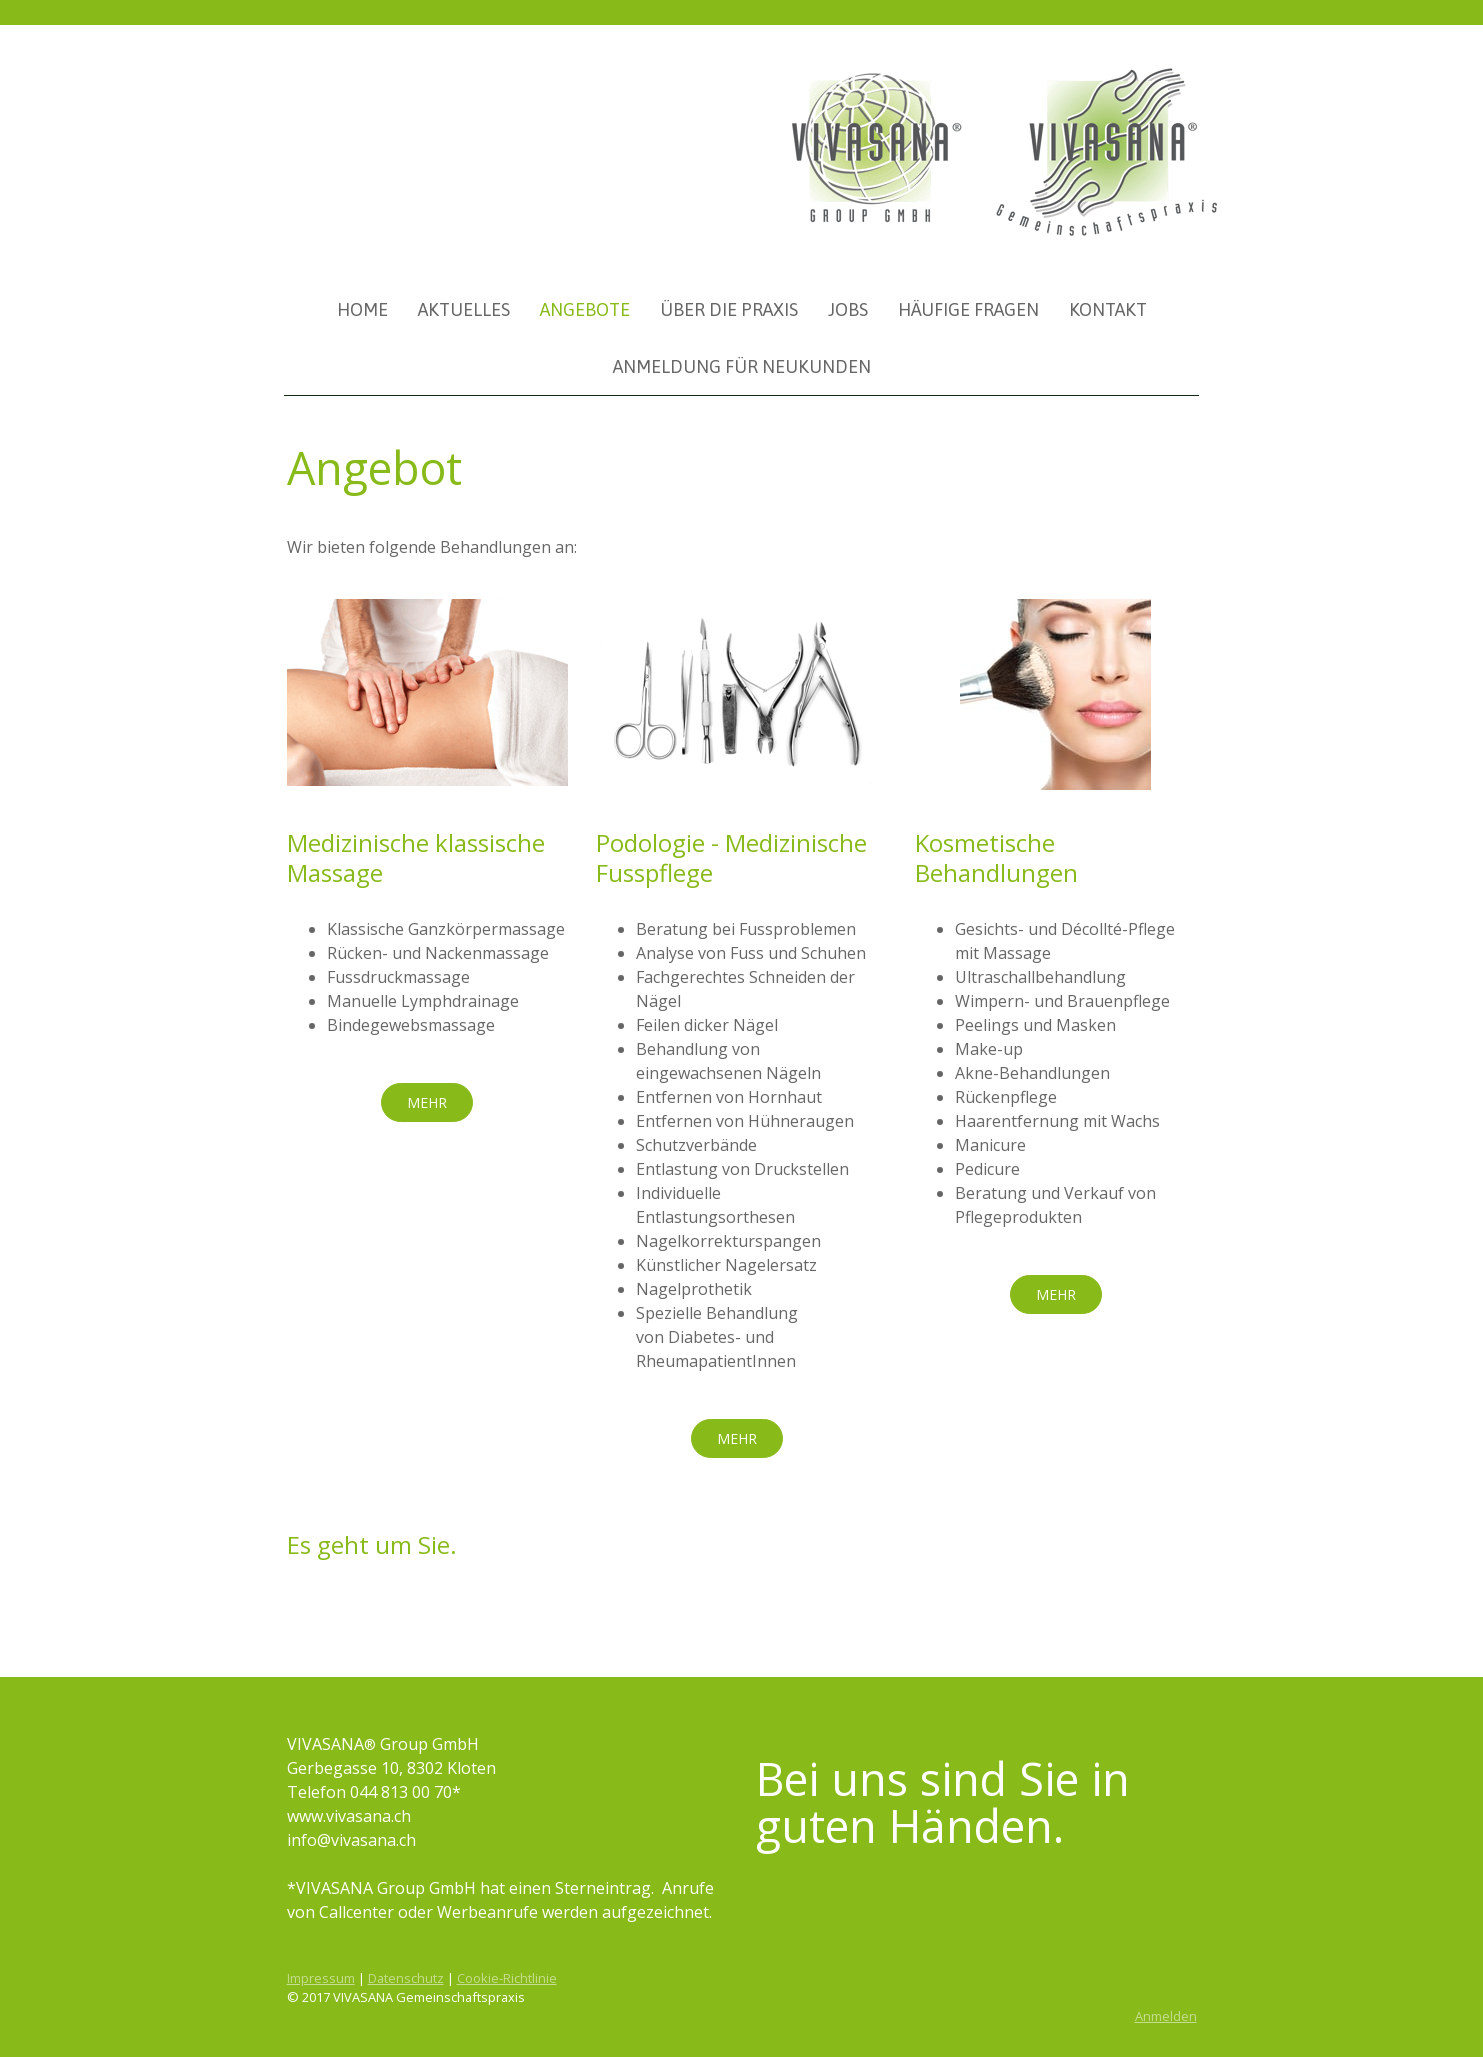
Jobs (848, 309)
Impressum (321, 1978)
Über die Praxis (729, 309)
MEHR (427, 1102)
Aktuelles (464, 309)
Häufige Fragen (968, 309)
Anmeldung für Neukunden (742, 366)
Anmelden (1166, 2016)
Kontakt (1108, 309)
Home (362, 309)
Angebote (585, 309)
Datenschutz (406, 1978)
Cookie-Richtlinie (507, 1978)
